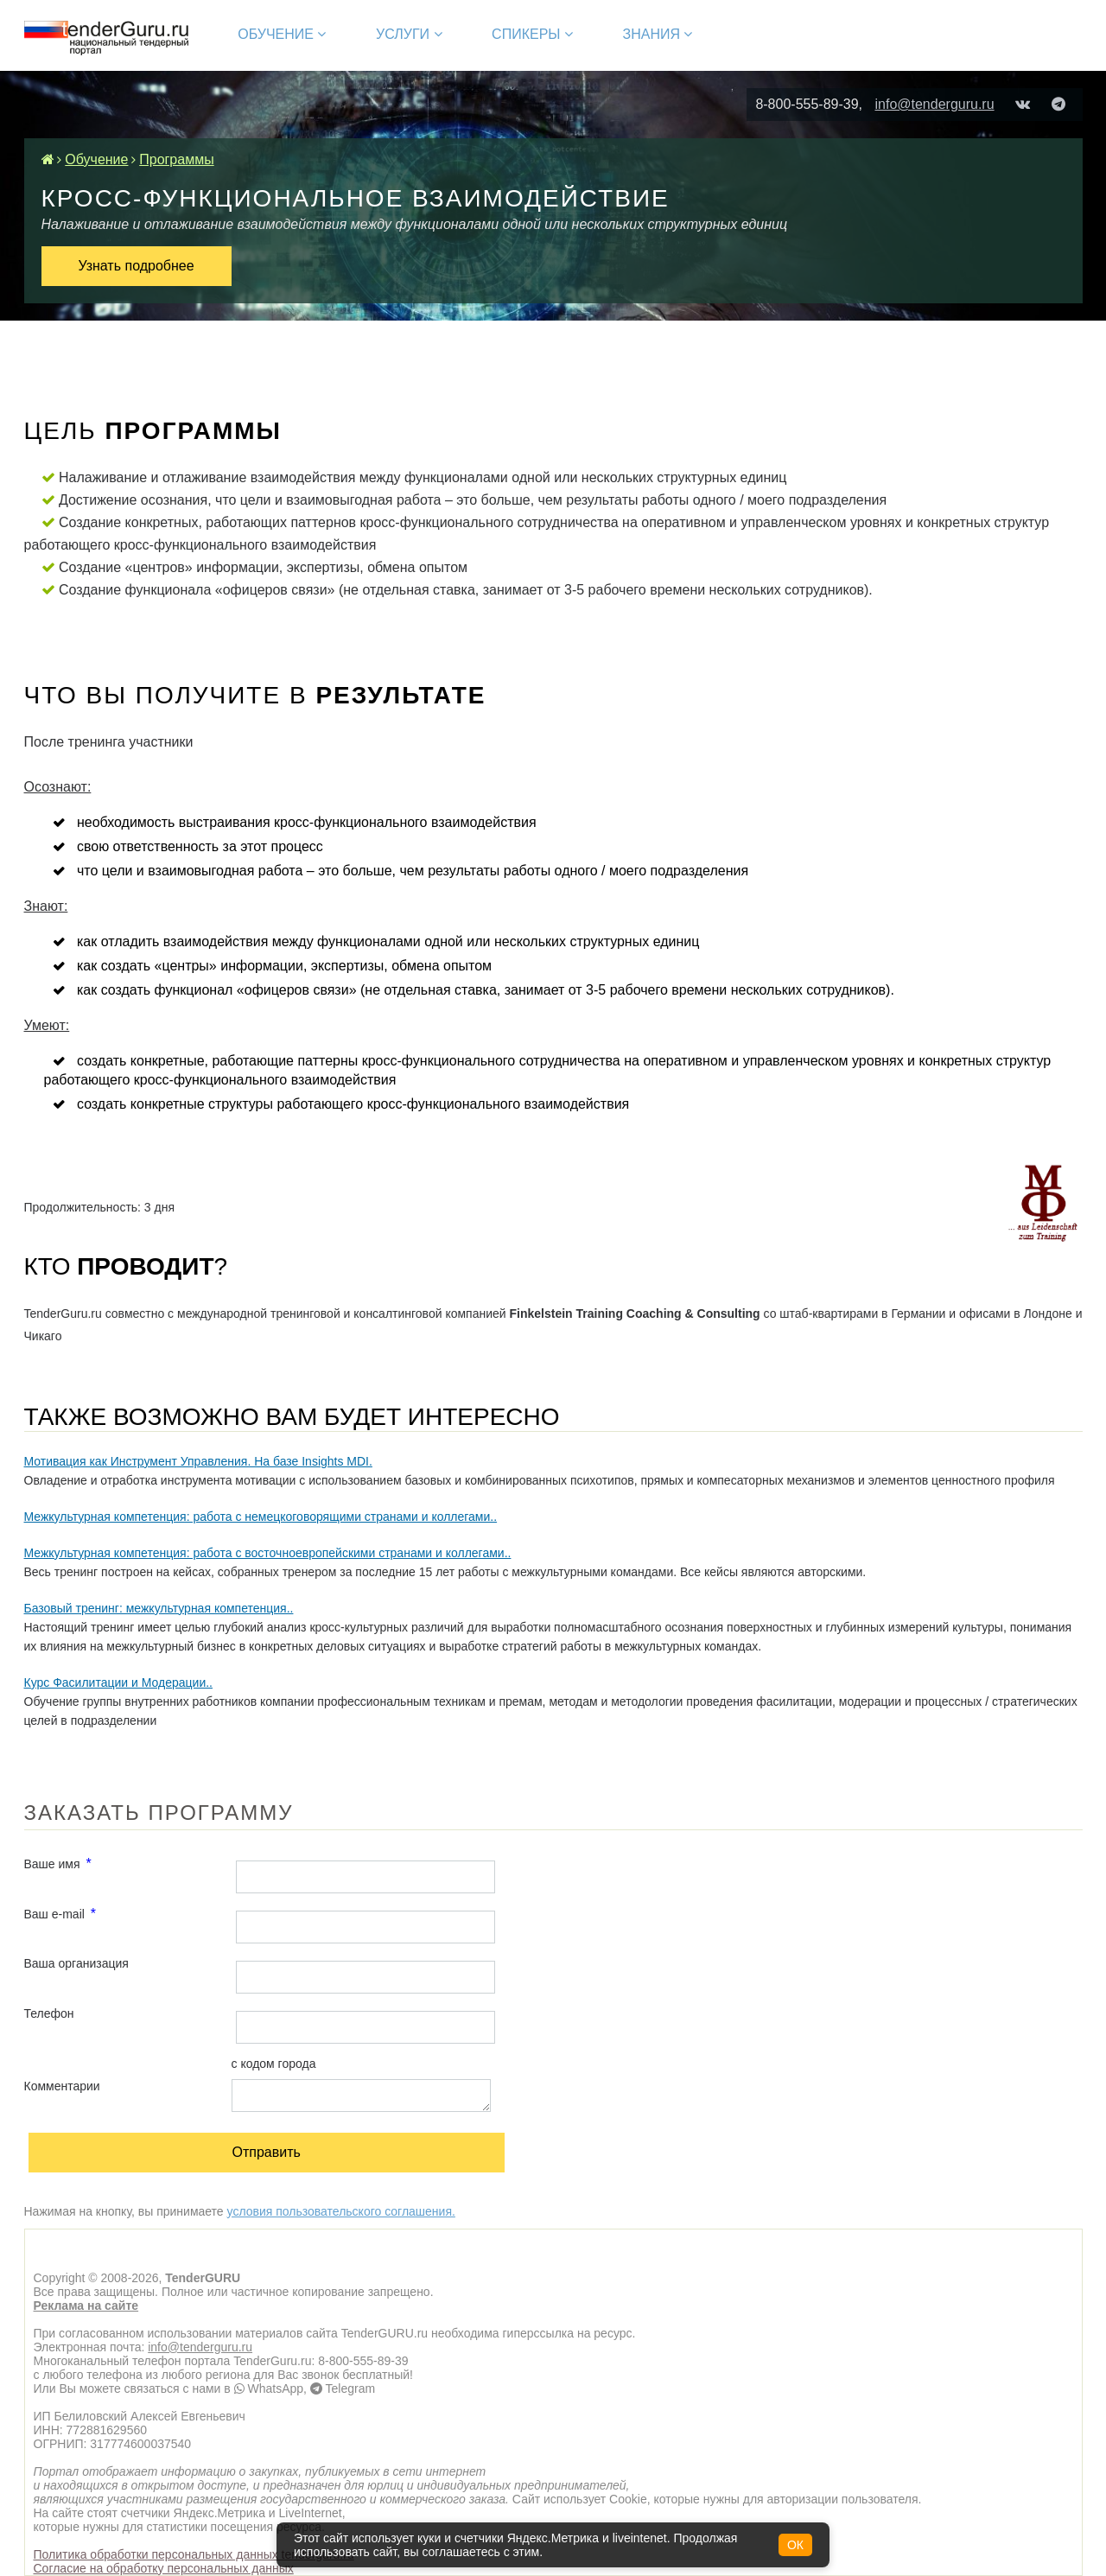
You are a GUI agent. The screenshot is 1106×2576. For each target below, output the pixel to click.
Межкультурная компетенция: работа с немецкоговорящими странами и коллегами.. (261, 1516)
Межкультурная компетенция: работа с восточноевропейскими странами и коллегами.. (268, 1553)
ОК (795, 2545)
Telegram (342, 2388)
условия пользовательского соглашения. (341, 2211)
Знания (658, 34)
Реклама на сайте (86, 2305)
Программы (176, 159)
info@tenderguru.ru (934, 104)
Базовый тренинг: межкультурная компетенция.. (159, 1608)
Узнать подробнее (136, 265)
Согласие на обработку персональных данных (164, 2568)
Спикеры (532, 34)
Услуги (409, 34)
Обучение (282, 34)
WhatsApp (268, 2388)
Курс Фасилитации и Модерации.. (118, 1682)
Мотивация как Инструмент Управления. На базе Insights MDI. (198, 1461)
